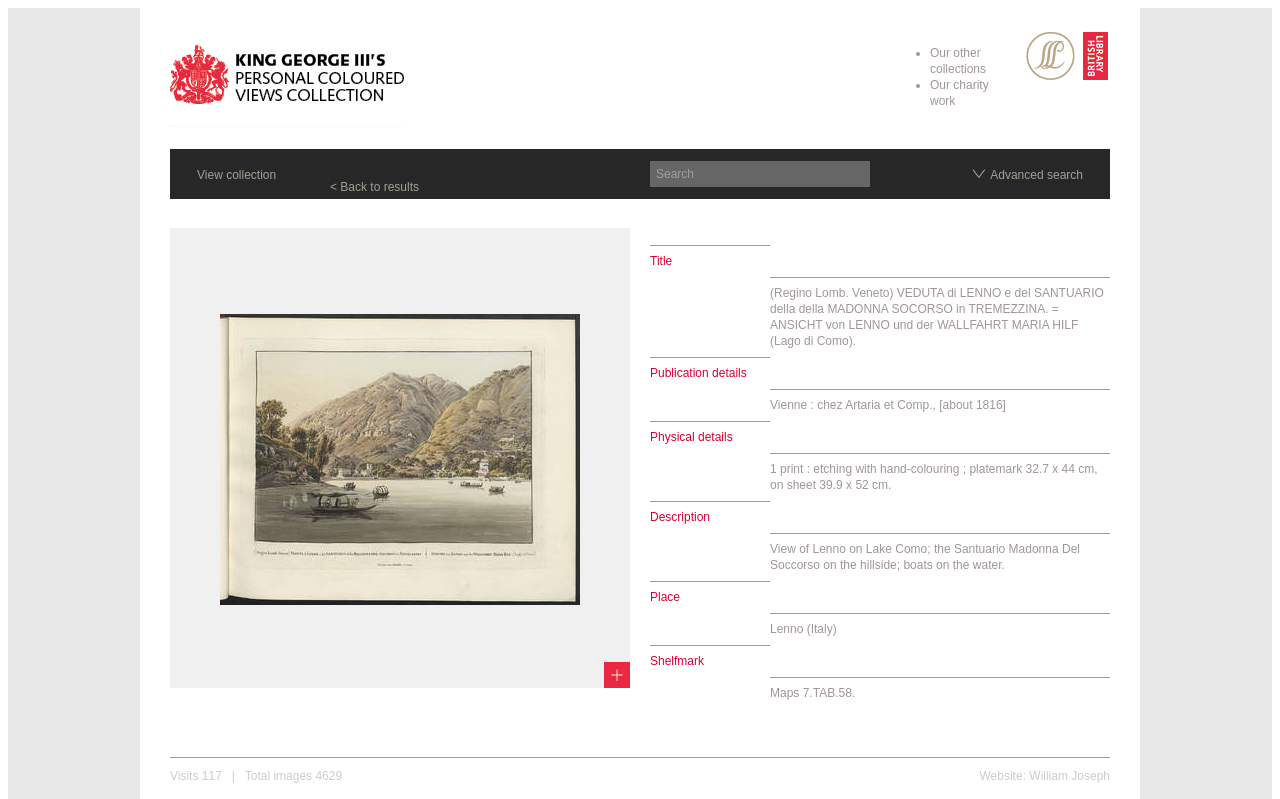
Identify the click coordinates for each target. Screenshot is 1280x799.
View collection (236, 175)
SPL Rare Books (1050, 56)
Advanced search (1036, 175)
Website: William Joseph (1045, 776)
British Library (1095, 56)
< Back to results (374, 187)
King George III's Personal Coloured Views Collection (287, 78)
